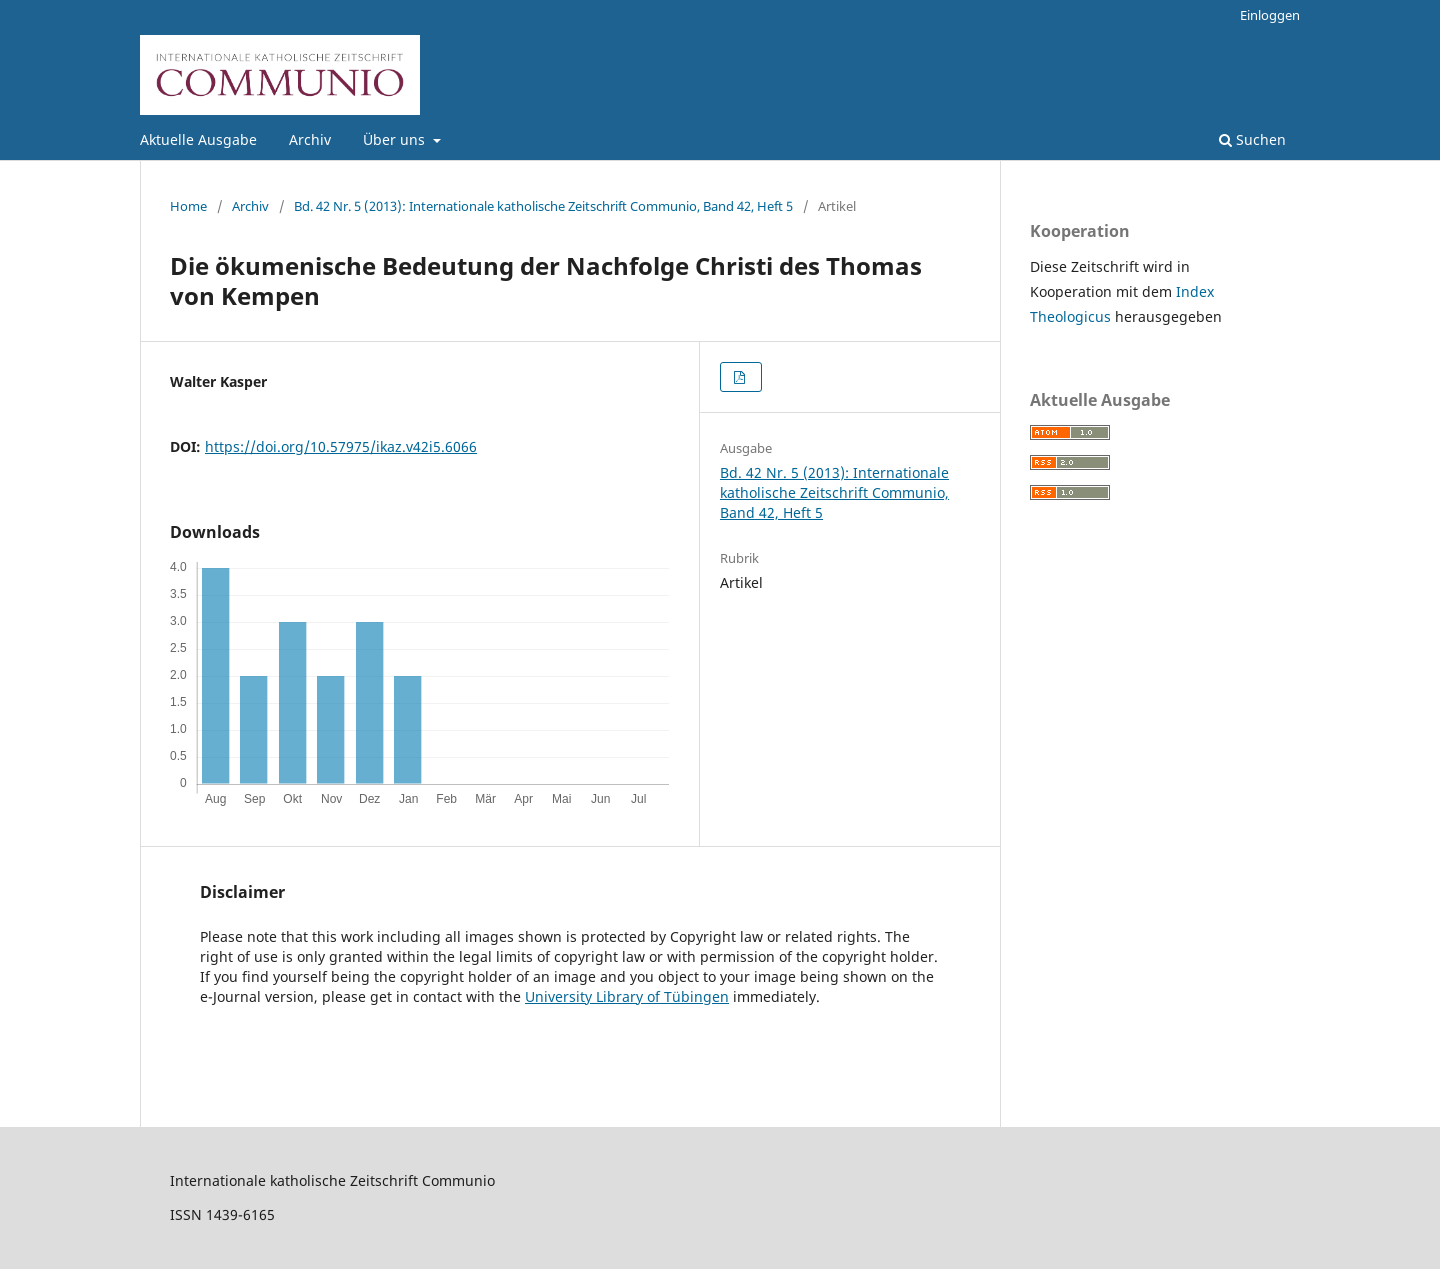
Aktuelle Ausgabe (198, 139)
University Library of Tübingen (627, 996)
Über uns (396, 139)
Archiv (310, 139)
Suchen (1252, 139)
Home (188, 206)
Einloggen (1270, 15)
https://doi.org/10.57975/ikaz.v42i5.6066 (341, 446)
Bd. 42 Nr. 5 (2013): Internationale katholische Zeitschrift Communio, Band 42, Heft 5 (543, 206)
